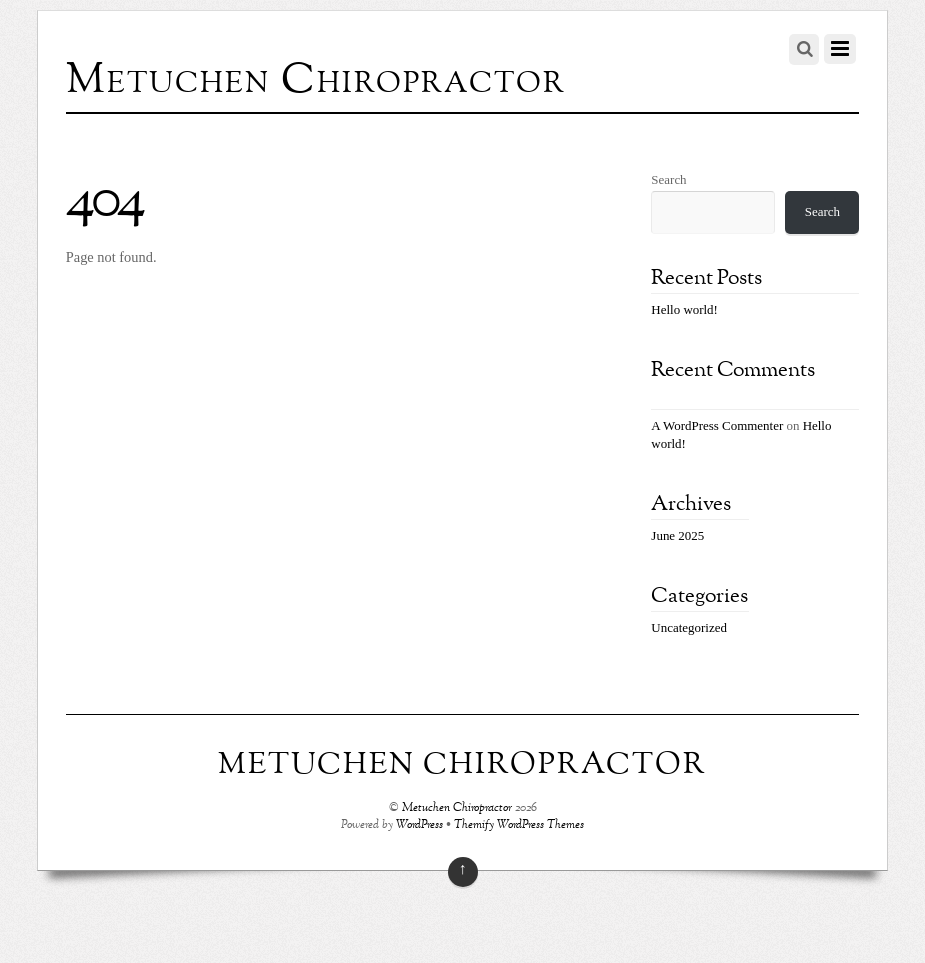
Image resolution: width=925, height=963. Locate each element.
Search (668, 179)
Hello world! (684, 309)
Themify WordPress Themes (519, 825)
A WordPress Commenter (717, 425)
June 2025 (677, 535)
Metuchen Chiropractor (457, 808)
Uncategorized (689, 627)
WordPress (419, 825)
